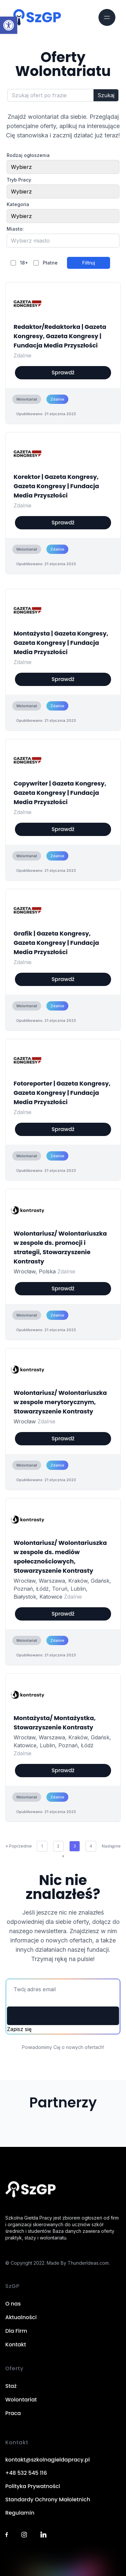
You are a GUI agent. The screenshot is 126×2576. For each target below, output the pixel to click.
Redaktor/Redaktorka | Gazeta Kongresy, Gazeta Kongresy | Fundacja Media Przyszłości (60, 336)
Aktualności (20, 2317)
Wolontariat (21, 2399)
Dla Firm (16, 2331)
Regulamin (19, 2513)
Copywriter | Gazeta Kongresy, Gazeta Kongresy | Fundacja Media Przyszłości (60, 792)
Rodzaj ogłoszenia (28, 155)
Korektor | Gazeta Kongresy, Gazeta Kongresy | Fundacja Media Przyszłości (56, 486)
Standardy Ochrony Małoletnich (47, 2499)
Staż (11, 2386)
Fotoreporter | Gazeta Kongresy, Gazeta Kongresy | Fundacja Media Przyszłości (62, 1092)
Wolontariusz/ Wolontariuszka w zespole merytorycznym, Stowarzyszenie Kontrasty (60, 1402)
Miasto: (15, 229)
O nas (13, 2304)
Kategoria (18, 204)
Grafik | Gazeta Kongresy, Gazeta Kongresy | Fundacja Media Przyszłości (56, 942)
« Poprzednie (19, 1846)
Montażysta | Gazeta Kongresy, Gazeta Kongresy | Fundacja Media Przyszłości (61, 642)
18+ (24, 262)
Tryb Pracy (19, 180)
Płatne (50, 262)
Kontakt (15, 2344)
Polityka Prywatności (32, 2486)
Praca (13, 2413)
